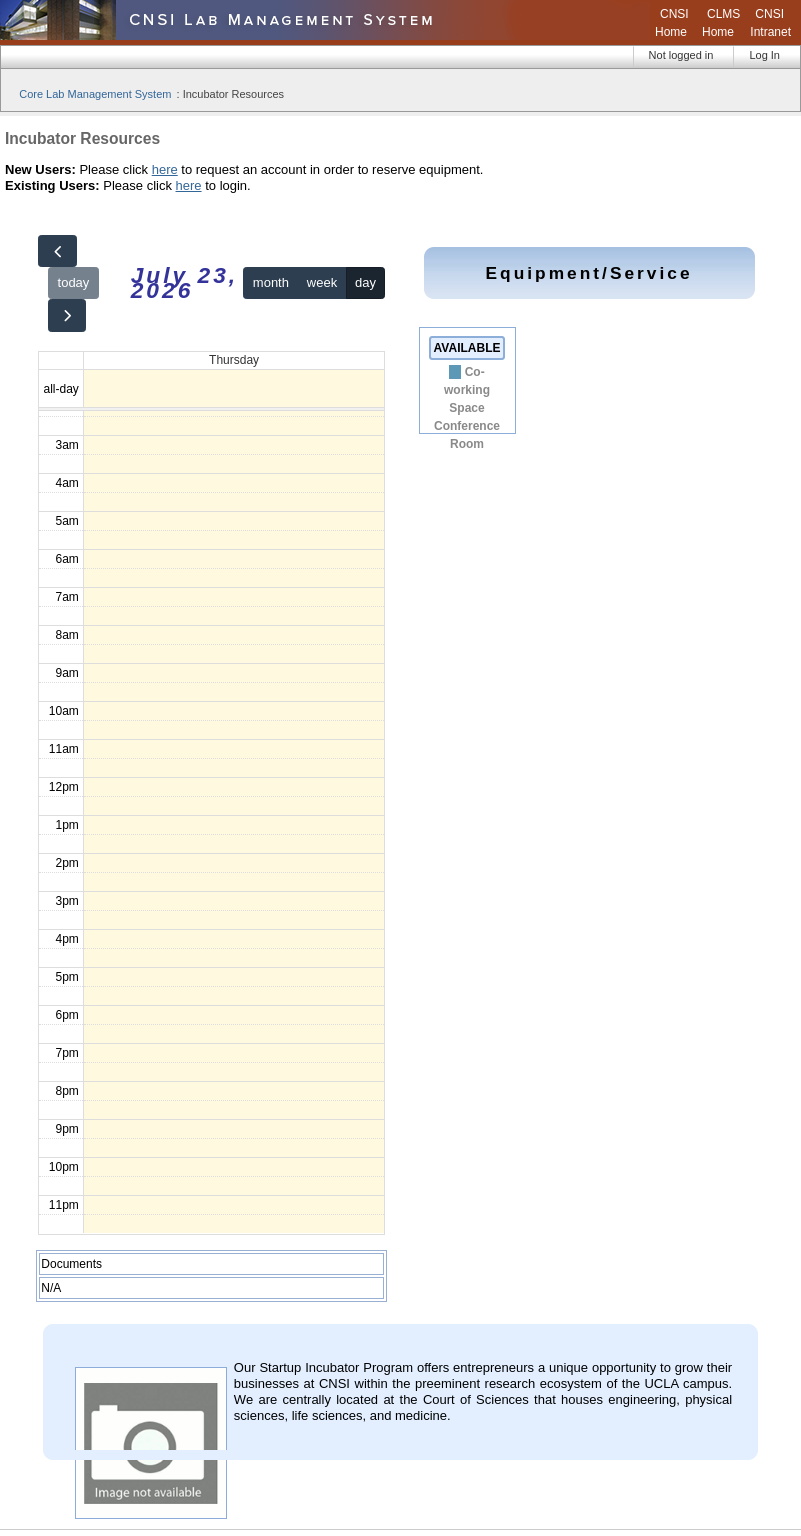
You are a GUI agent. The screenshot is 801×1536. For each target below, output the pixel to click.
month (271, 282)
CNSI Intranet (770, 23)
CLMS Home (721, 23)
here (165, 169)
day (365, 282)
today (74, 282)
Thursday (234, 360)
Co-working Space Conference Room (467, 408)
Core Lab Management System (95, 94)
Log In (764, 55)
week (322, 282)
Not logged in (681, 55)
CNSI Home (672, 23)
